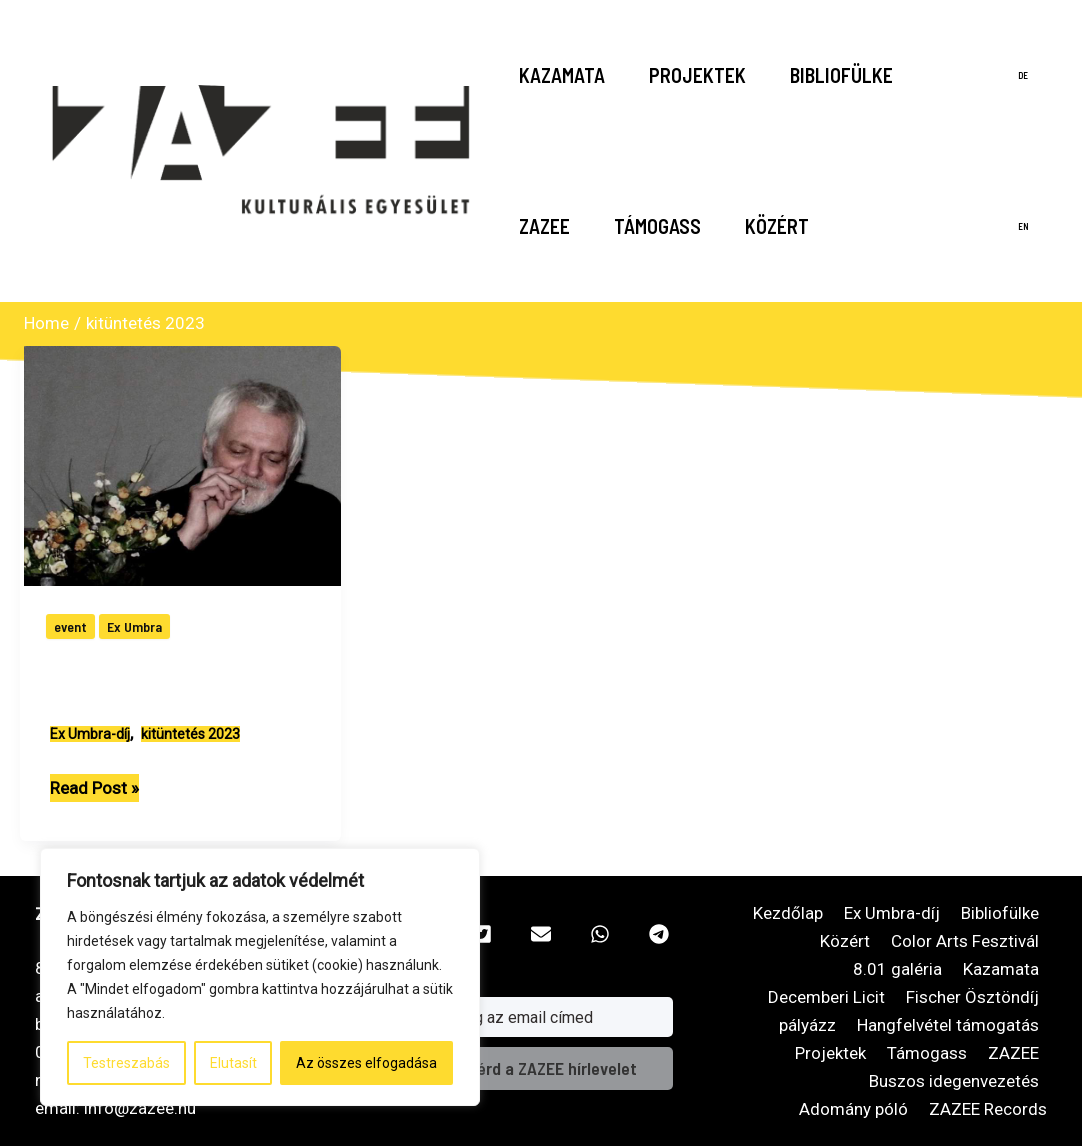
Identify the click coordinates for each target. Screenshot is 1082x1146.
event (70, 626)
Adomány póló (853, 1109)
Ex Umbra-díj (90, 734)
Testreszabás (126, 1063)
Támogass (657, 226)
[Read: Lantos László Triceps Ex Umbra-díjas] (184, 465)
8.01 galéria (897, 969)
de (1023, 75)
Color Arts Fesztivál (965, 941)
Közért (777, 226)
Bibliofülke (841, 75)
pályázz (807, 1025)
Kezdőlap (788, 913)
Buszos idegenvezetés (954, 1081)
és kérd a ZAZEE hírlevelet (541, 1068)
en (1023, 226)
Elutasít (233, 1063)
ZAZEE (544, 226)
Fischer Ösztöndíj (972, 997)
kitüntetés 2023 (190, 734)
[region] (260, 977)
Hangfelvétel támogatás (948, 1025)
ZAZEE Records (988, 1109)
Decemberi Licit (826, 997)
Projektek (697, 75)
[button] (482, 934)
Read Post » (94, 788)
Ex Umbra (134, 626)
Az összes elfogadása (366, 1063)
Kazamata (562, 75)
